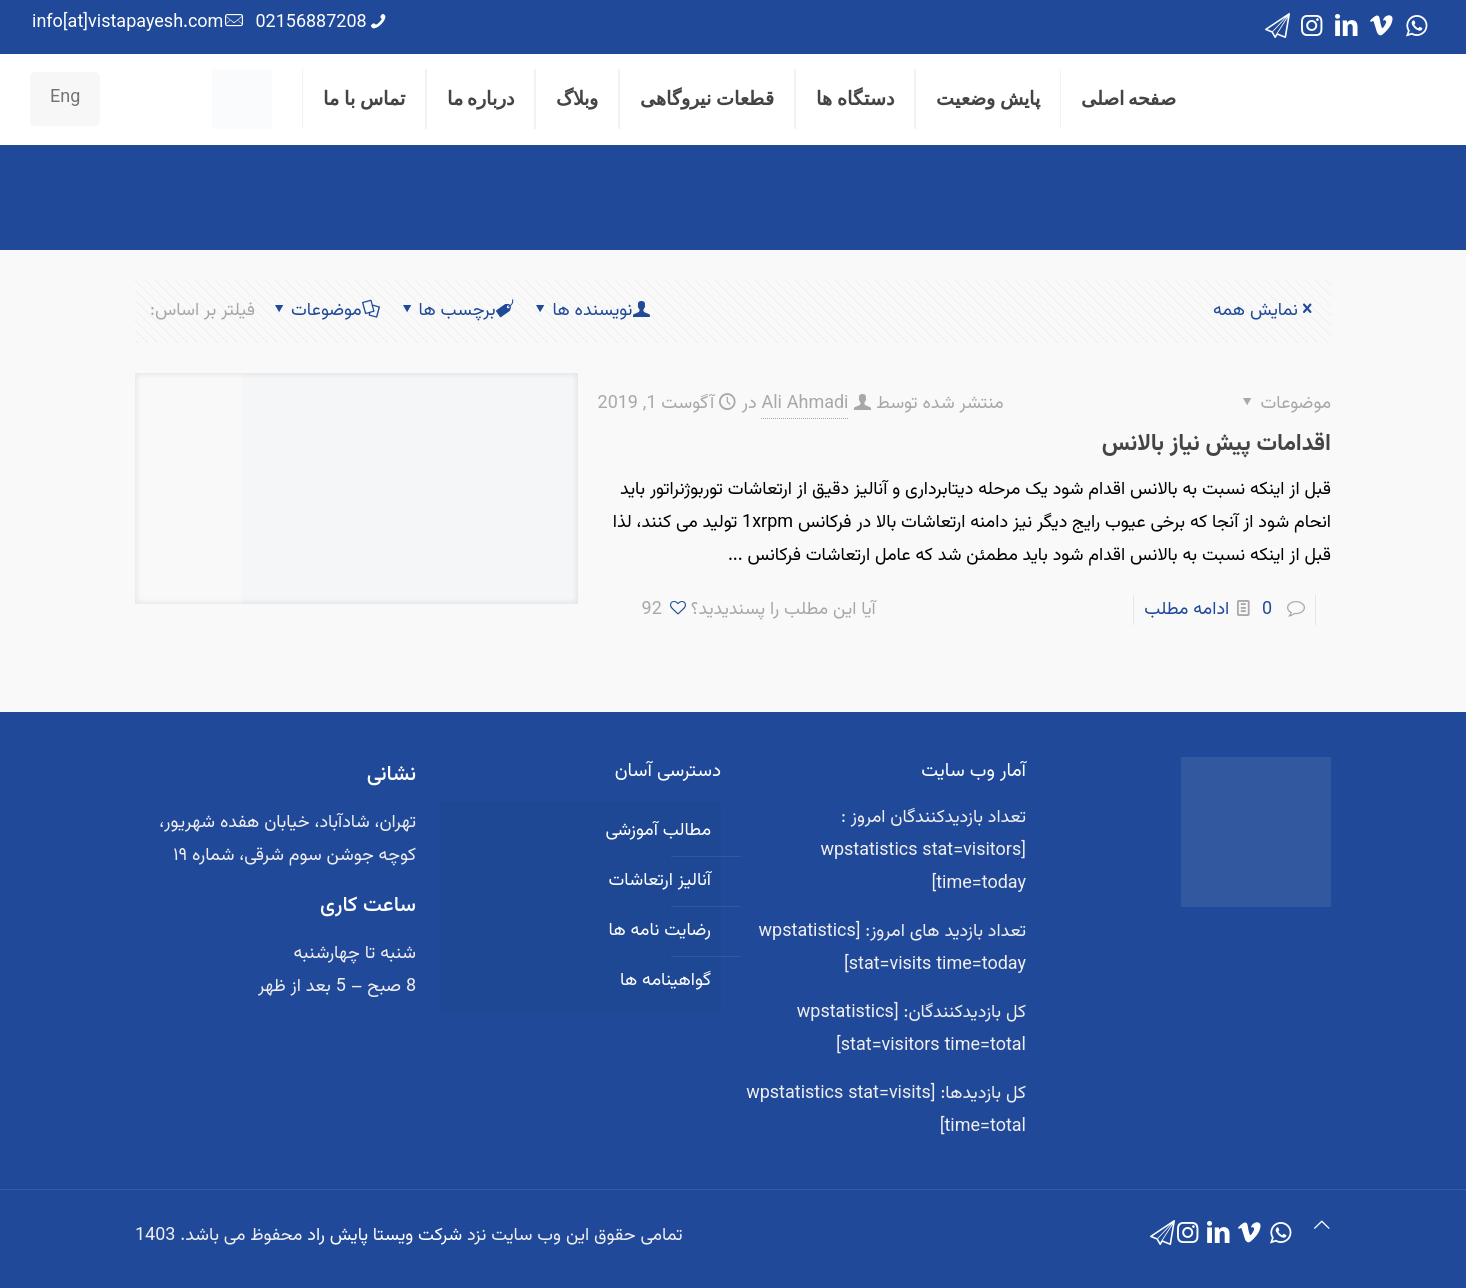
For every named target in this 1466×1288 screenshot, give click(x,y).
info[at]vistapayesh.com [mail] (127, 23)
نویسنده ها (590, 311)
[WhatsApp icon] (1416, 27)
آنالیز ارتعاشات (660, 881)
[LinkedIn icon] (1346, 27)
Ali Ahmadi (804, 404)
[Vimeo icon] (1381, 27)
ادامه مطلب (1186, 610)
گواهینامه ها (665, 981)
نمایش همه (1264, 311)
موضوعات (325, 311)
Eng (65, 98)
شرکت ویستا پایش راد (384, 1236)
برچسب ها (456, 311)
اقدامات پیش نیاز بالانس (1216, 444)
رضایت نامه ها (659, 931)
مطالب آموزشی (658, 831)
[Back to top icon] (1322, 1227)
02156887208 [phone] (310, 23)
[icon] (1277, 27)
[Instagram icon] (1311, 27)
